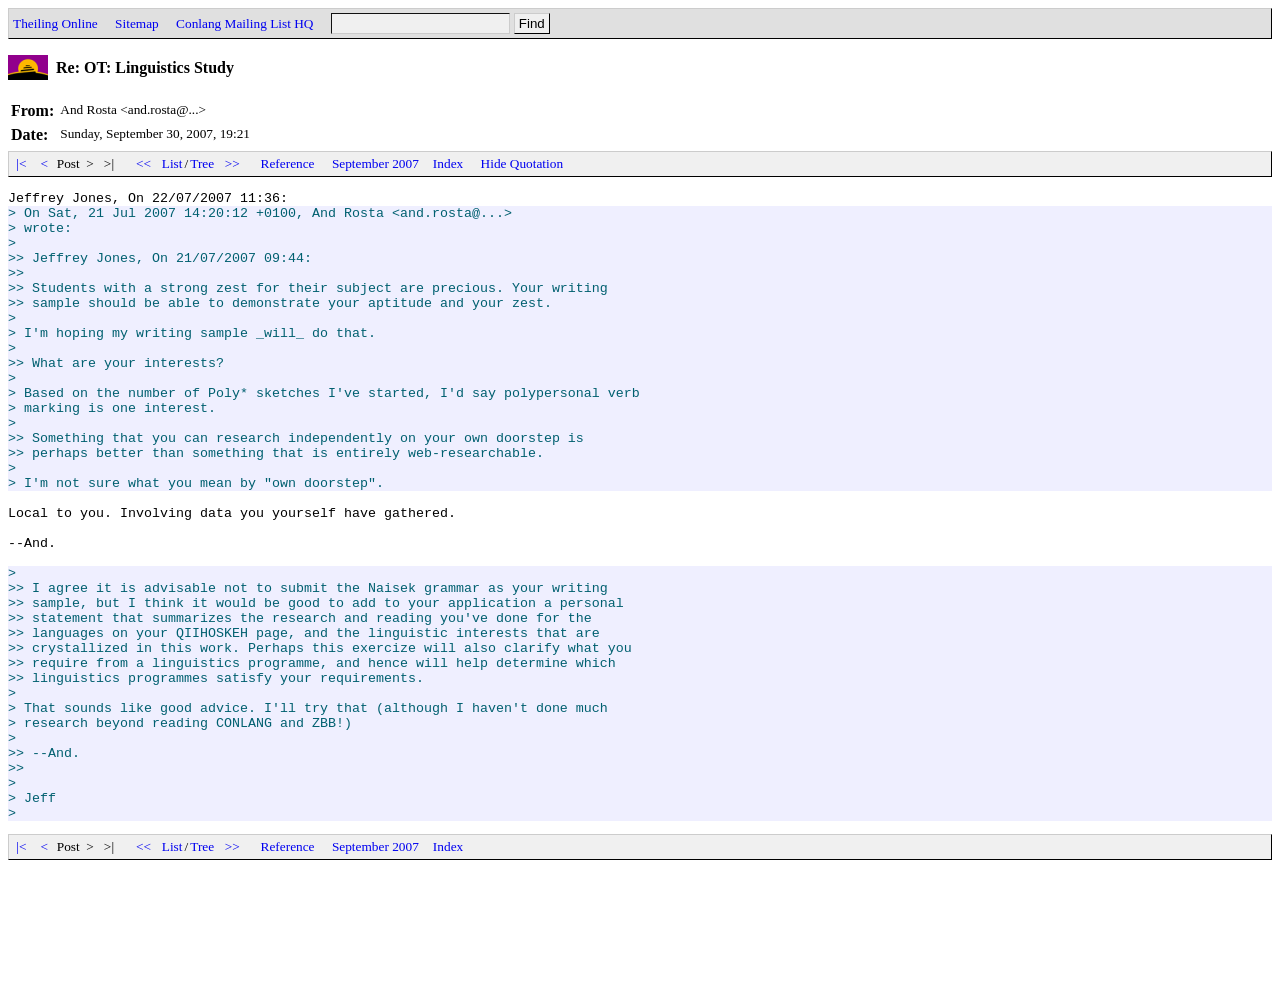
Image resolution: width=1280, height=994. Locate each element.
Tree (202, 163)
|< (21, 163)
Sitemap (137, 23)
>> (233, 163)
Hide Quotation (522, 163)
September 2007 (375, 163)
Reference (288, 163)
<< (144, 163)
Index (448, 163)
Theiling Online (55, 23)
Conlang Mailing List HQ (244, 23)
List (172, 163)
